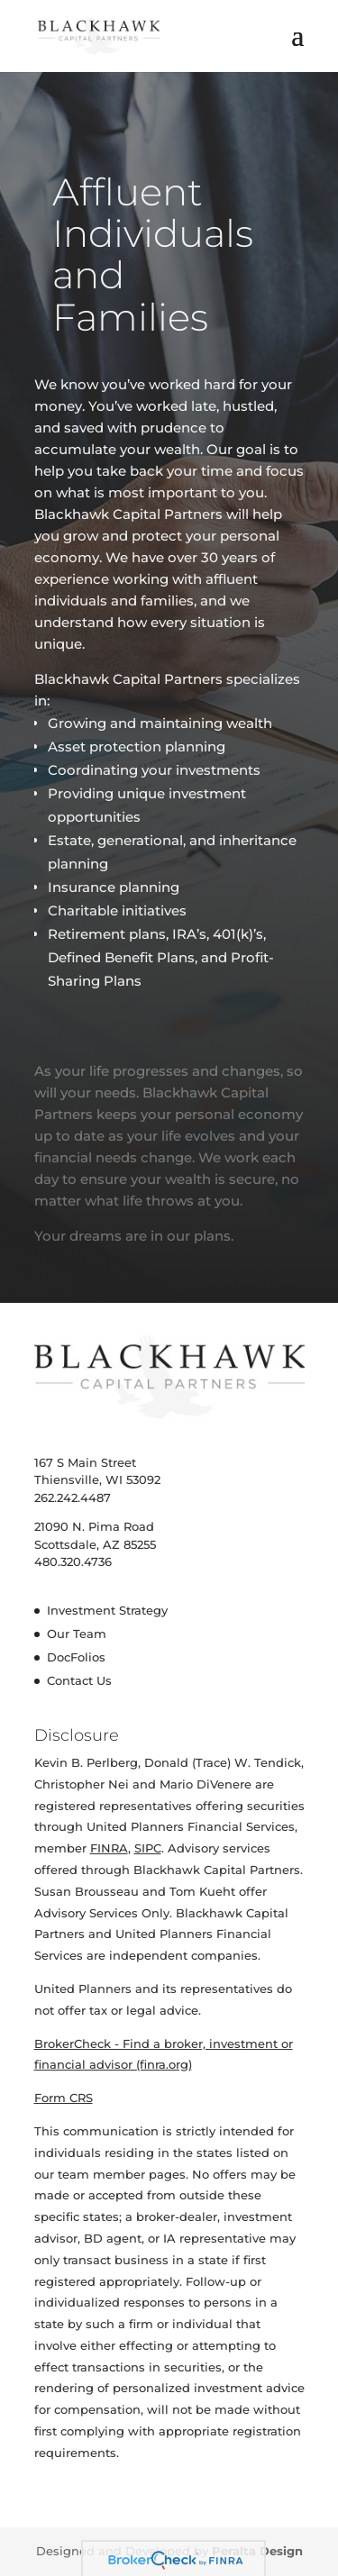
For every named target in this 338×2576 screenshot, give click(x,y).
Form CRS (63, 2097)
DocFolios (76, 1657)
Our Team (76, 1633)
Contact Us (79, 1680)
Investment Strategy (107, 1610)
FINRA (109, 1848)
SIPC (147, 1848)
